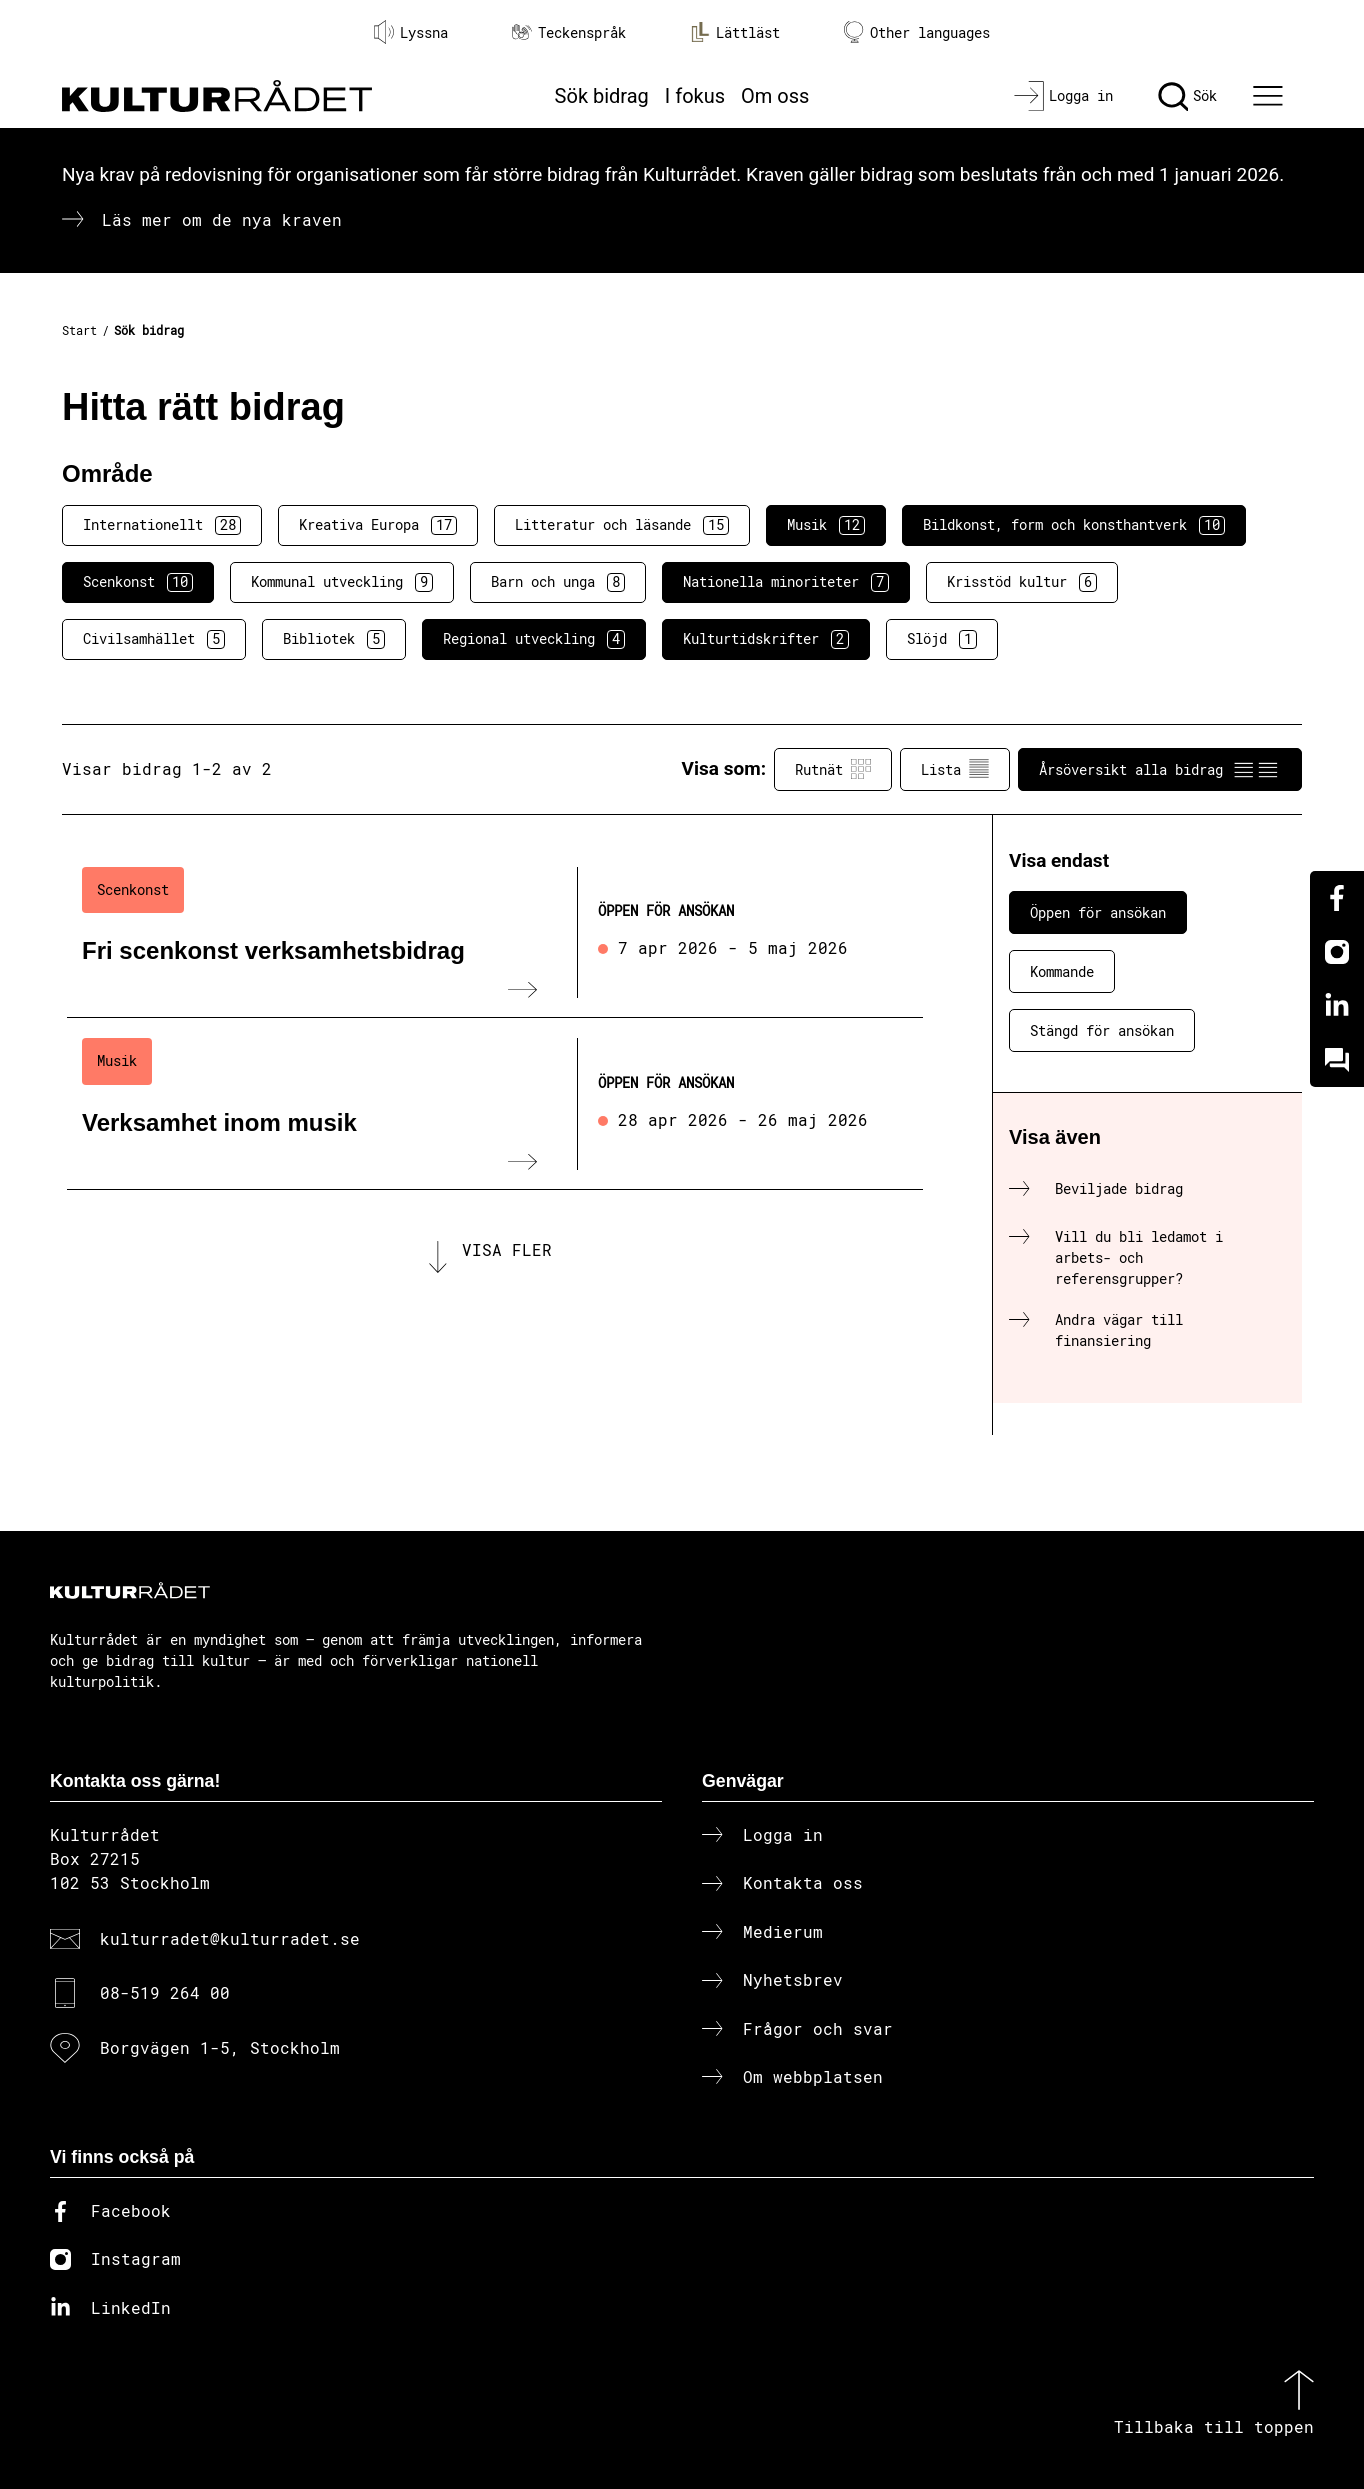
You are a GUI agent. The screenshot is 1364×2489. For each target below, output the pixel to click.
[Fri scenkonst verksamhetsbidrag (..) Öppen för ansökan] (495, 933)
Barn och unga (558, 582)
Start (79, 330)
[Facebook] (1337, 898)
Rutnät (833, 769)
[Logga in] (1063, 96)
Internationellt (162, 525)
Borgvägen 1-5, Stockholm (220, 2047)
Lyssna (411, 32)
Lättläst (735, 32)
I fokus (695, 96)
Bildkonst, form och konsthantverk (1074, 525)
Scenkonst (138, 582)
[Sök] (1187, 96)
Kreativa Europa (378, 525)
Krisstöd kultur (1022, 582)
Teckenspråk (569, 32)
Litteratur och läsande (622, 525)
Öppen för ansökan (1098, 912)
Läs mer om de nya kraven (222, 219)
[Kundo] (1337, 1060)
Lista (955, 769)
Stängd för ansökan (1102, 1030)
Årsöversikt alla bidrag (1160, 769)
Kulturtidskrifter (766, 639)
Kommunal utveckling (342, 582)
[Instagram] (1337, 952)
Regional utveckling (534, 639)
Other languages (917, 32)
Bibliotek (334, 639)
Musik (826, 525)
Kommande (1062, 971)
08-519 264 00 (165, 1992)
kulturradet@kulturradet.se (230, 1938)
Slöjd (942, 639)
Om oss (775, 96)
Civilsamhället (154, 639)
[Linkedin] (1337, 1006)
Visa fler (507, 1262)
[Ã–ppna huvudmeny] (1271, 96)
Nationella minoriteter (786, 582)
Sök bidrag (602, 96)
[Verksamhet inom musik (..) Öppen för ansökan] (495, 1104)
